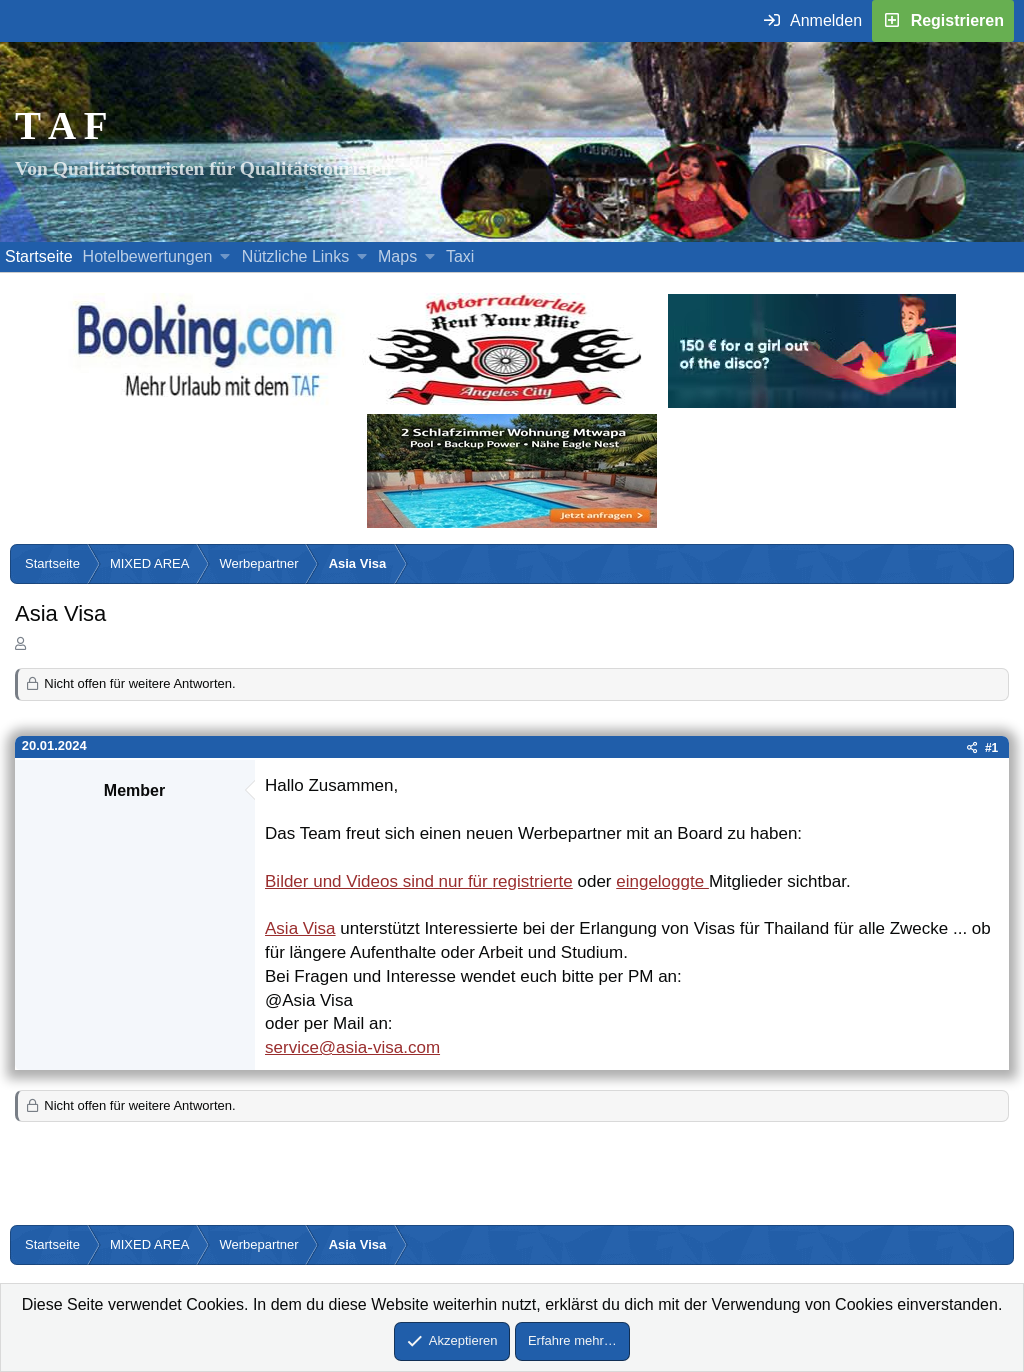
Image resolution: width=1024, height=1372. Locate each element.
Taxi (460, 256)
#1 (991, 748)
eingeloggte (662, 881)
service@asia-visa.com (352, 1047)
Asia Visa (300, 928)
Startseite (39, 256)
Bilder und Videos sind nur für (378, 881)
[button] (225, 257)
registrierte (532, 881)
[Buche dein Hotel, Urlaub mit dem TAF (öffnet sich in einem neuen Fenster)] (204, 402)
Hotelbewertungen (148, 256)
